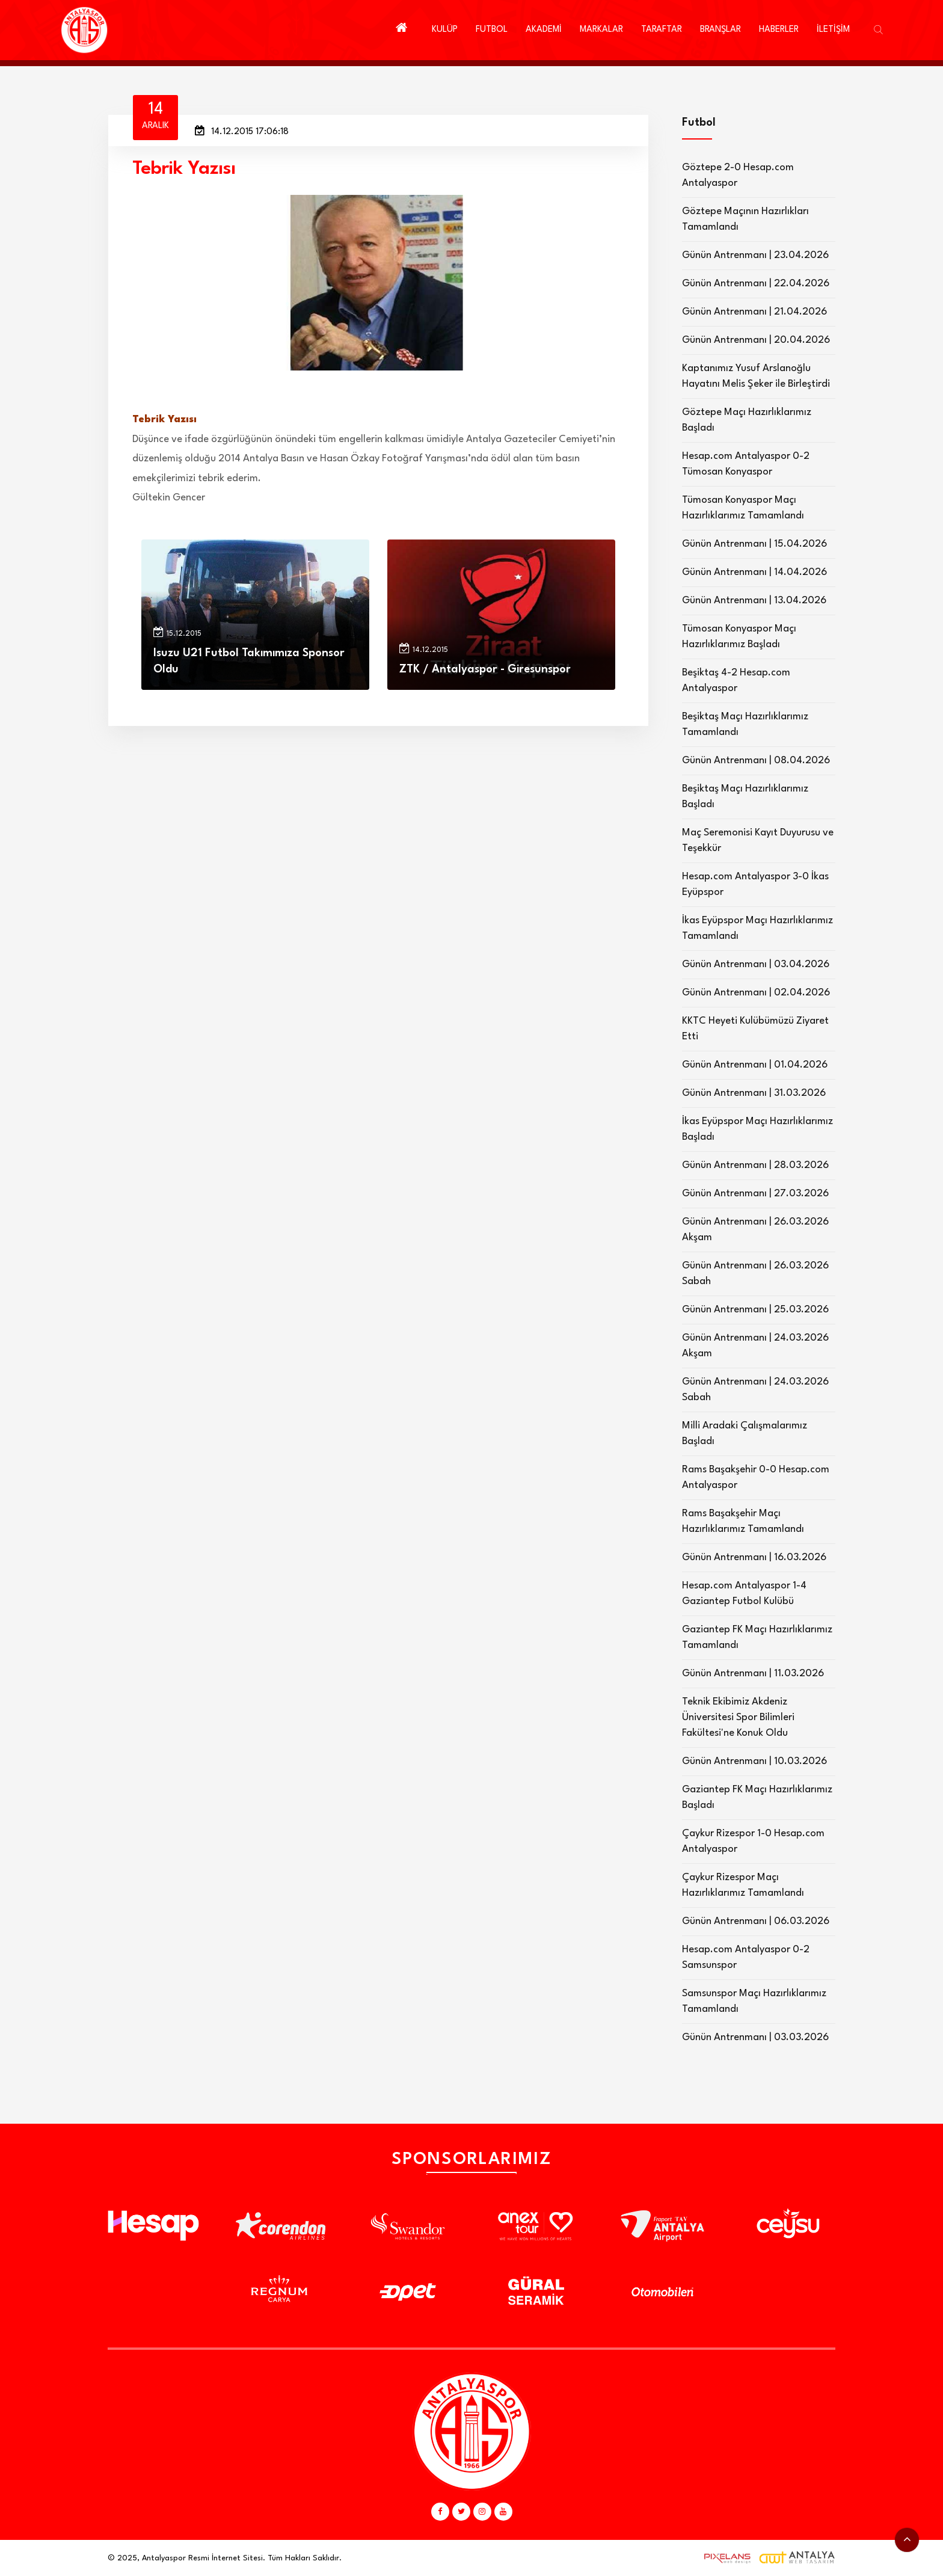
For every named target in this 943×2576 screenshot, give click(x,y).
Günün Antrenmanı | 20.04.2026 (756, 340)
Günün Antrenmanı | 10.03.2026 (754, 1761)
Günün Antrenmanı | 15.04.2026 (754, 544)
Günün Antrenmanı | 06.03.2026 (755, 1921)
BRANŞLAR (720, 29)
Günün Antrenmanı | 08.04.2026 (756, 760)
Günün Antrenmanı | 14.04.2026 (754, 572)
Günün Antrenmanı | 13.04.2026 (754, 600)
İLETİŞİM (833, 29)
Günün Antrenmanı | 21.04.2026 (754, 312)
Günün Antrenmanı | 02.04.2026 (756, 993)
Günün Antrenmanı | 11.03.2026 (753, 1673)
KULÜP (445, 29)
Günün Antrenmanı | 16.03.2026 (754, 1557)
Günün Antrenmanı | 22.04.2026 (755, 283)
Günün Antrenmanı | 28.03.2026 (755, 1165)
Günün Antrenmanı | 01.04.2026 (755, 1065)
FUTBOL (492, 29)
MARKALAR (601, 29)
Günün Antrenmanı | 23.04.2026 (755, 255)
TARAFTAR (661, 29)
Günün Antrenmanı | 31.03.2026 (754, 1093)
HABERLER (779, 29)
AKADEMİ (544, 29)
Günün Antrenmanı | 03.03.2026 (755, 2037)
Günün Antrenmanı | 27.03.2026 (755, 1193)
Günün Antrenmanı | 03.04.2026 (755, 964)
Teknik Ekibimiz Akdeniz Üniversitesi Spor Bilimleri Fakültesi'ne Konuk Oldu (738, 1717)
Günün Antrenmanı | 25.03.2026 (755, 1310)
